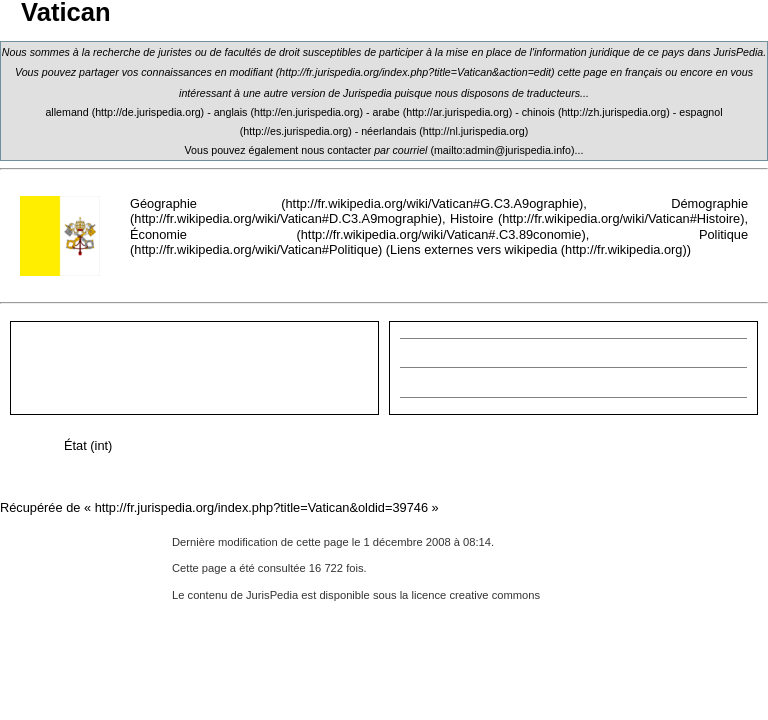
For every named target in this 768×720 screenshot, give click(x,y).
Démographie (709, 203)
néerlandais (388, 131)
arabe (385, 112)
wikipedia (531, 249)
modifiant (251, 72)
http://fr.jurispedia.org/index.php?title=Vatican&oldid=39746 (261, 507)
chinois (538, 112)
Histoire (471, 218)
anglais (231, 112)
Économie (158, 234)
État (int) (88, 445)
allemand (66, 112)
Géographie (163, 203)
